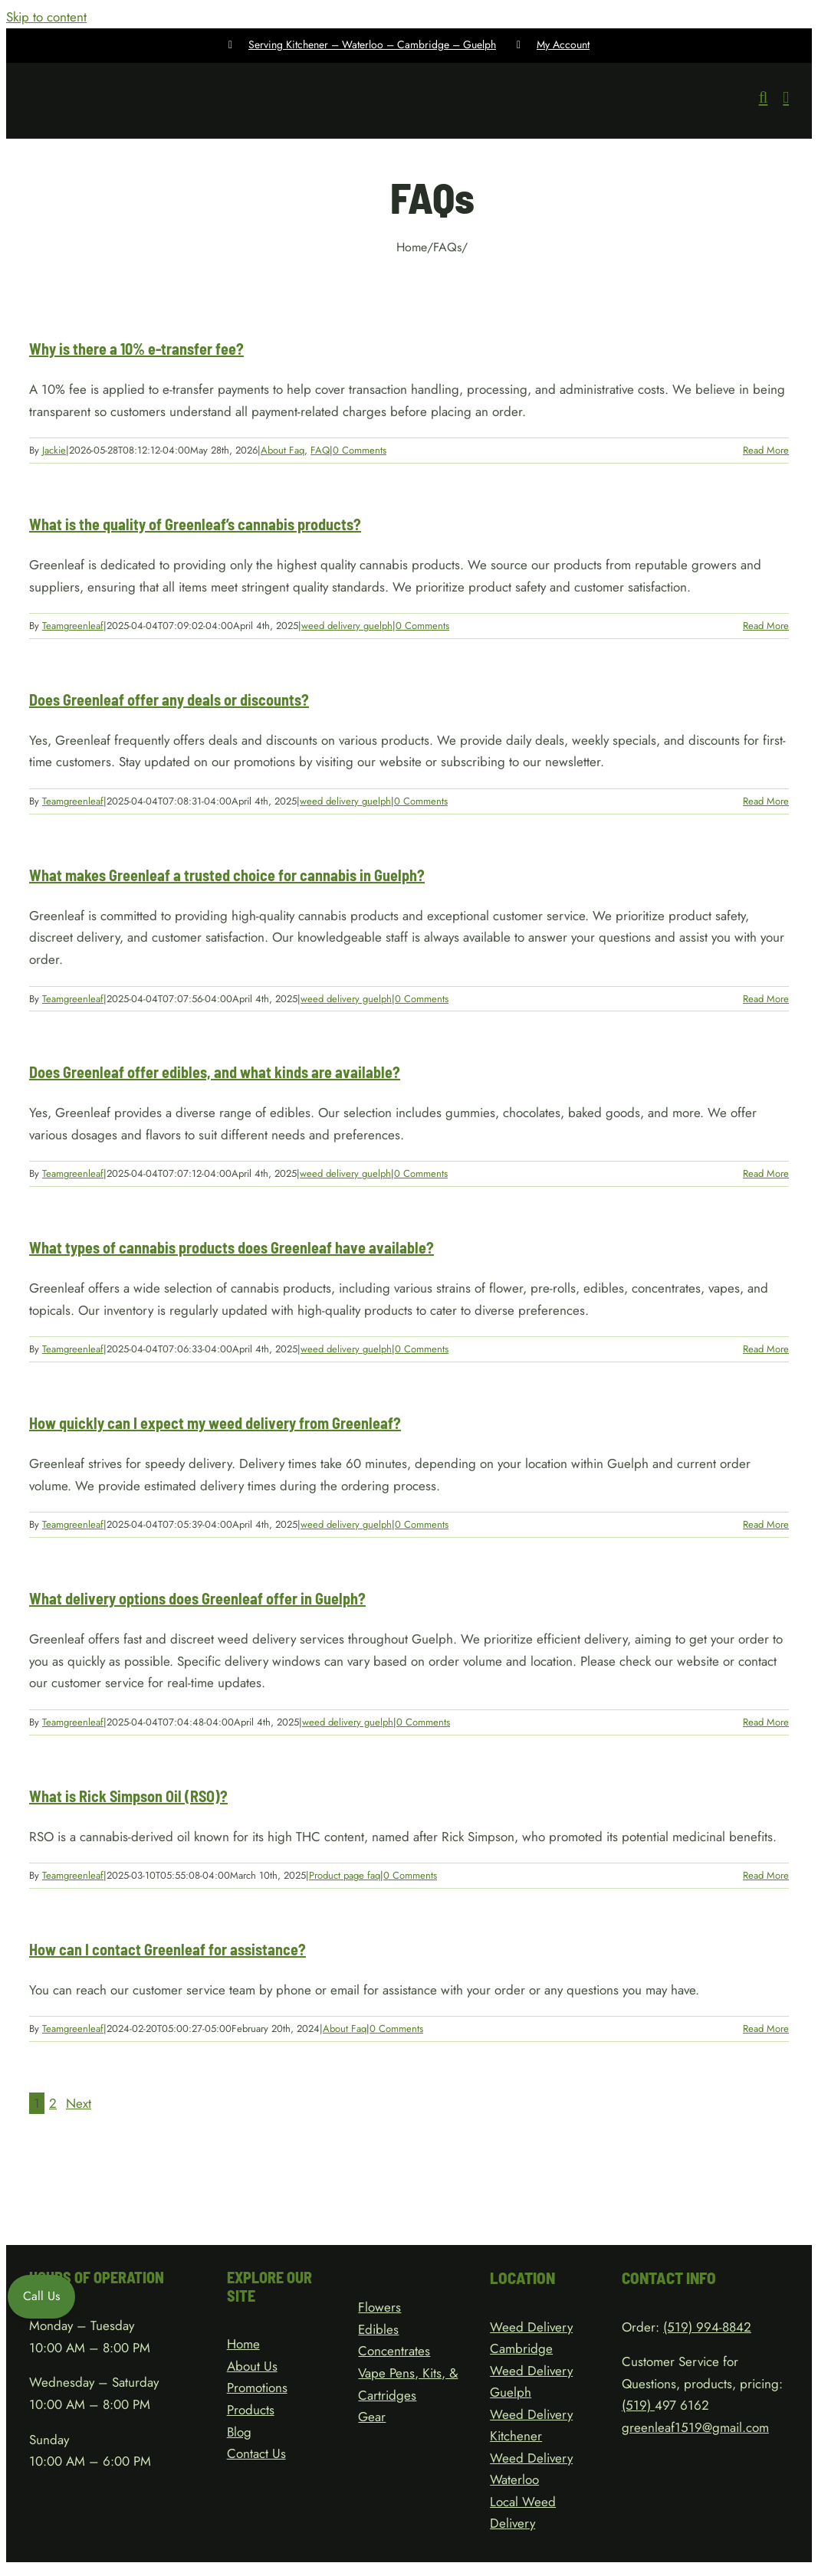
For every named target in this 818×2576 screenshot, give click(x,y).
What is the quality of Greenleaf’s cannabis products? (195, 524)
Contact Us (256, 2453)
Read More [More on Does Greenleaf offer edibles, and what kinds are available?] (766, 1173)
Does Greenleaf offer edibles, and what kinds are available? (214, 1072)
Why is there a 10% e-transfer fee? (136, 348)
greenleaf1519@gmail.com (695, 2427)
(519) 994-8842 (707, 2327)
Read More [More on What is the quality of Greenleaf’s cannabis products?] (766, 625)
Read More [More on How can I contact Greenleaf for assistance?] (766, 2028)
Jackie (54, 450)
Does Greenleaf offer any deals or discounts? (169, 699)
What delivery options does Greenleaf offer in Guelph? (197, 1598)
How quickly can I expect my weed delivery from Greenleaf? (215, 1423)
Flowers (379, 2307)
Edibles (378, 2329)
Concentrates (394, 2351)
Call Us (41, 2296)
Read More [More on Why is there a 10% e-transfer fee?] (766, 450)
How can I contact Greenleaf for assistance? (167, 1949)
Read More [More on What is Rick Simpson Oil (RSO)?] (766, 1875)
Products (250, 2410)
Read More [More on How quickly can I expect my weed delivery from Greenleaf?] (766, 1524)
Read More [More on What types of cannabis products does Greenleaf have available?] (766, 1349)
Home (243, 2344)
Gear (372, 2416)
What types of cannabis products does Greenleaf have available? (231, 1247)
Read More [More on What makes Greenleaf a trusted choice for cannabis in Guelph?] (766, 998)
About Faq (282, 450)
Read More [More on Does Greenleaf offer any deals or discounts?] (766, 801)
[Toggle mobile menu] (786, 98)
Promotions (257, 2387)
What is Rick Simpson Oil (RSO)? (128, 1796)
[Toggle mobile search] (763, 98)
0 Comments (359, 450)
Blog (239, 2432)
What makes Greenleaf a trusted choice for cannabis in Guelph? (227, 875)
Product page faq (344, 1875)
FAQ (320, 450)
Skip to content (46, 17)
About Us (252, 2366)
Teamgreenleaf (72, 625)
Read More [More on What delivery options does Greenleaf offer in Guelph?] (766, 1722)
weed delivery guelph (347, 625)
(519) (638, 2405)
